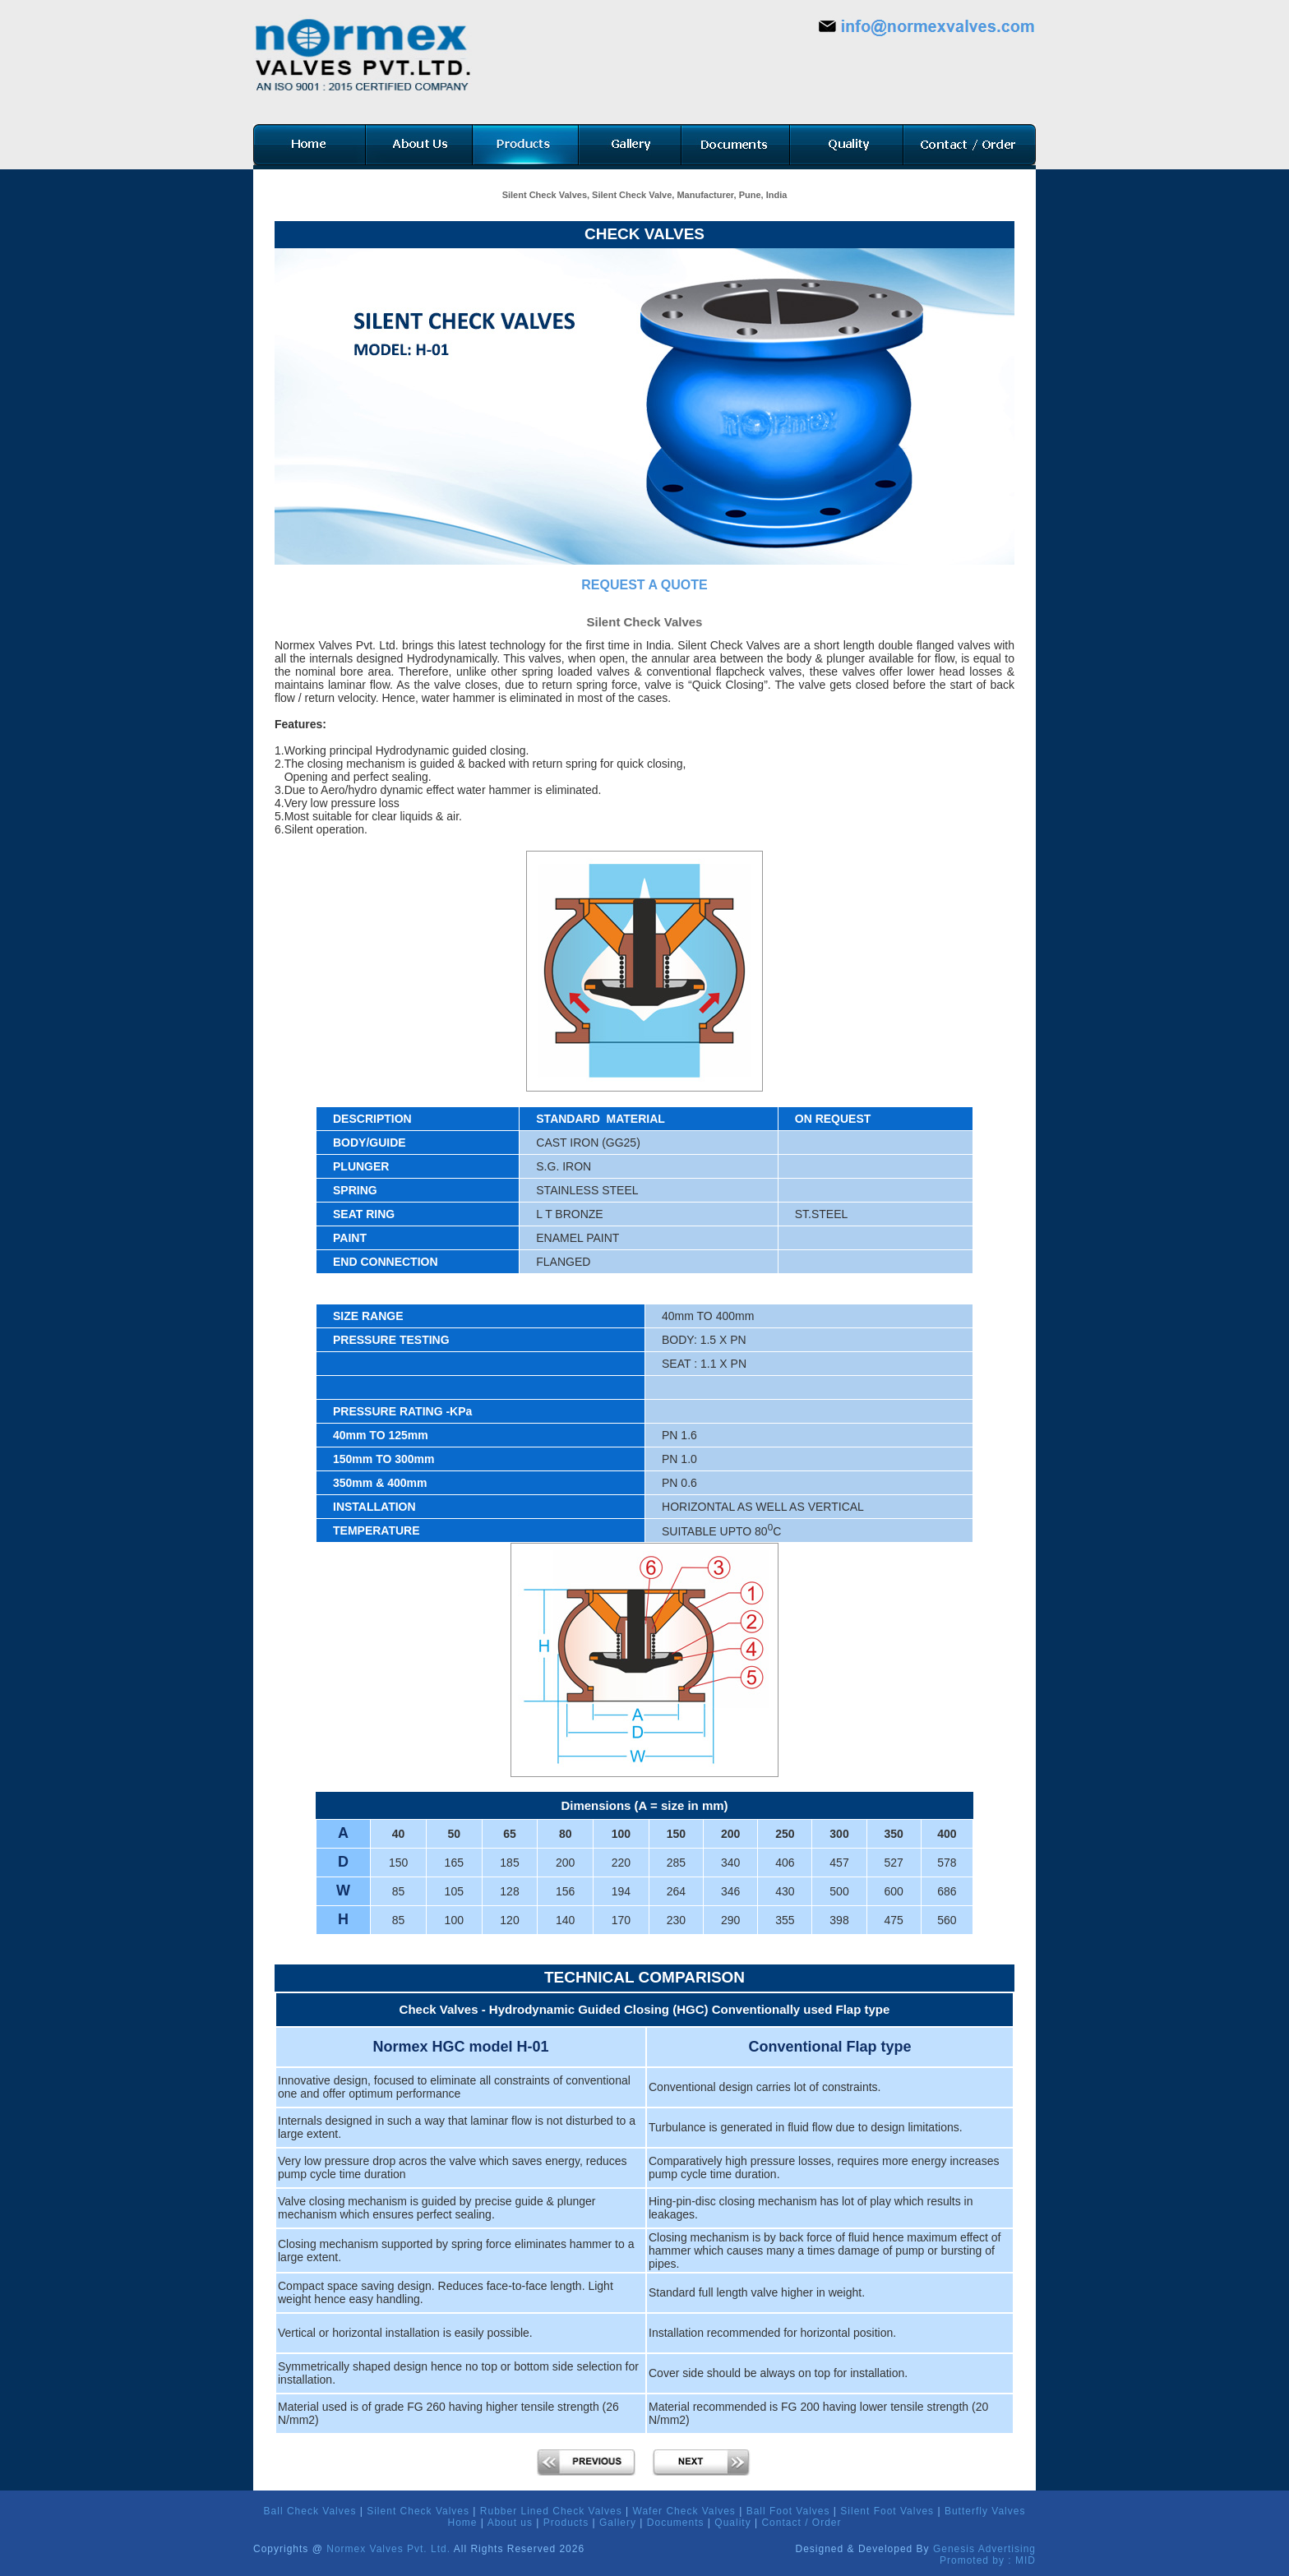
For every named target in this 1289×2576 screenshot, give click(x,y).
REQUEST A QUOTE (644, 585)
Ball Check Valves (310, 2511)
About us (510, 2522)
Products (566, 2522)
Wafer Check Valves (684, 2511)
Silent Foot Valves (887, 2511)
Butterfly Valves (985, 2511)
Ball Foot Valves (788, 2511)
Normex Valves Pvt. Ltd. (388, 2549)
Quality (732, 2522)
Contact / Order (801, 2522)
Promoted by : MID (988, 2560)
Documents (676, 2522)
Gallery (617, 2522)
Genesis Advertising (984, 2549)
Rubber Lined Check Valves (551, 2511)
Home (463, 2522)
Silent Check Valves (418, 2511)
